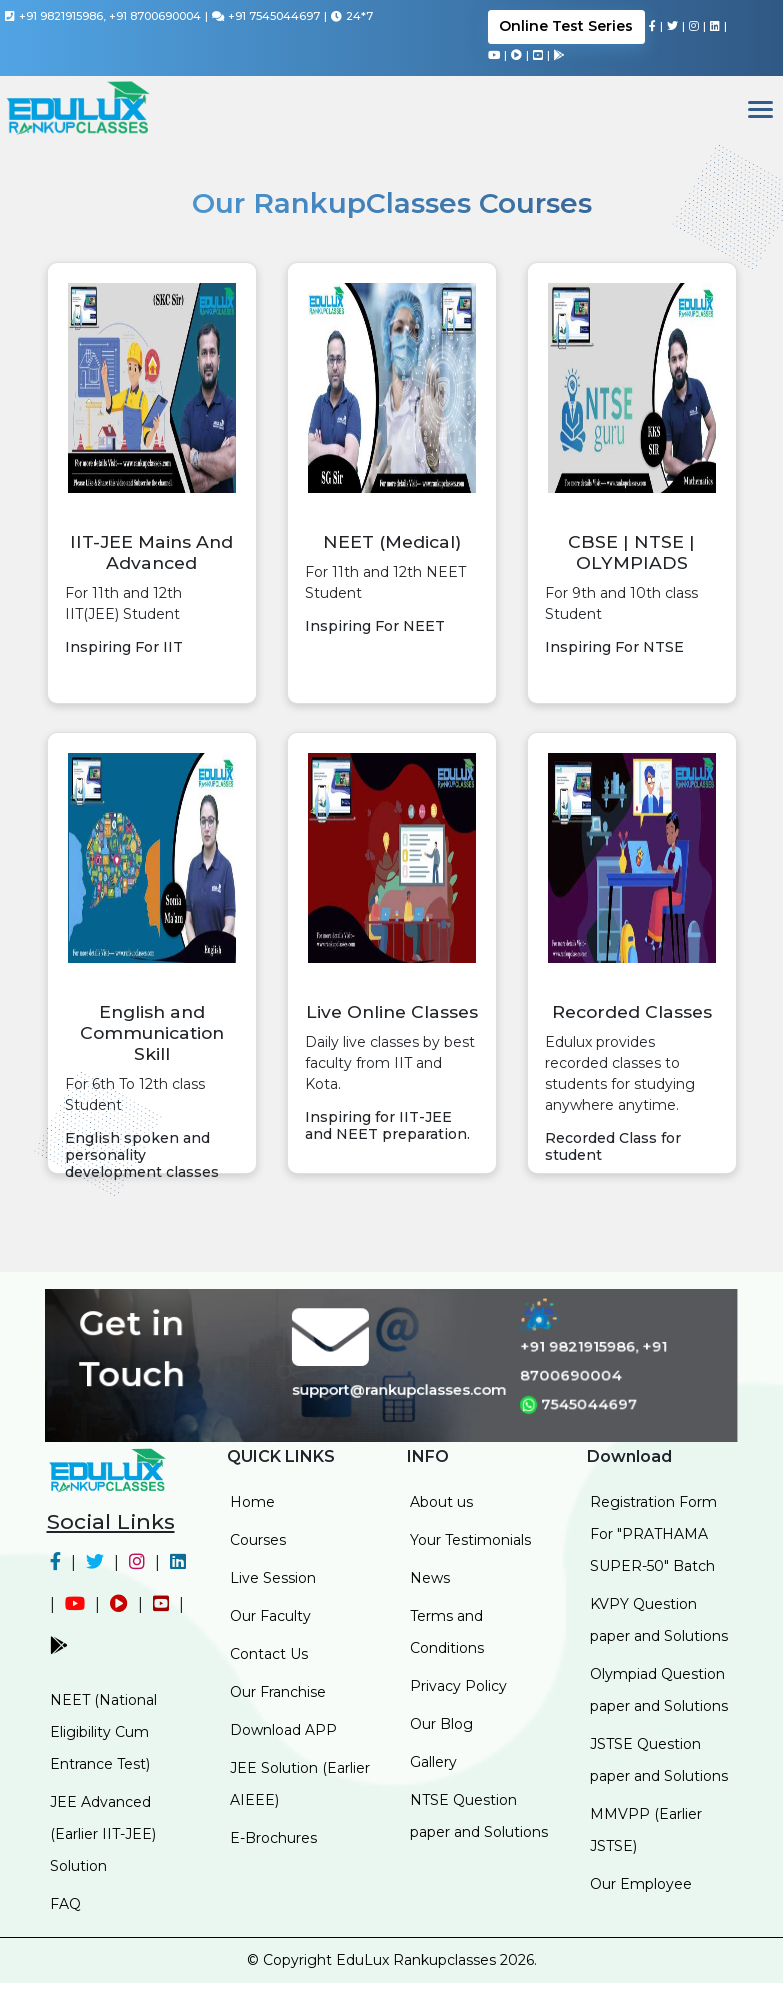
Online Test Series (566, 26)
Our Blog (441, 1724)
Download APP (283, 1730)
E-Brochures (273, 1838)
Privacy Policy (458, 1686)
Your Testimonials (470, 1540)
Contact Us (269, 1654)
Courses (258, 1540)
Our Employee (641, 1884)
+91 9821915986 (61, 16)
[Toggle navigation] (760, 111)
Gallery (433, 1762)
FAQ (65, 1904)
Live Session (273, 1578)
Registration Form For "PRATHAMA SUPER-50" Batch (653, 1534)
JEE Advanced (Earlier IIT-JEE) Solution (103, 1834)
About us (441, 1502)
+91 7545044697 (274, 16)
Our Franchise (278, 1692)
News (430, 1578)
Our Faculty (270, 1616)
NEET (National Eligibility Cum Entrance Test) (103, 1732)
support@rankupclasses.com (399, 1389)
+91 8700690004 (155, 16)
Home (252, 1502)
